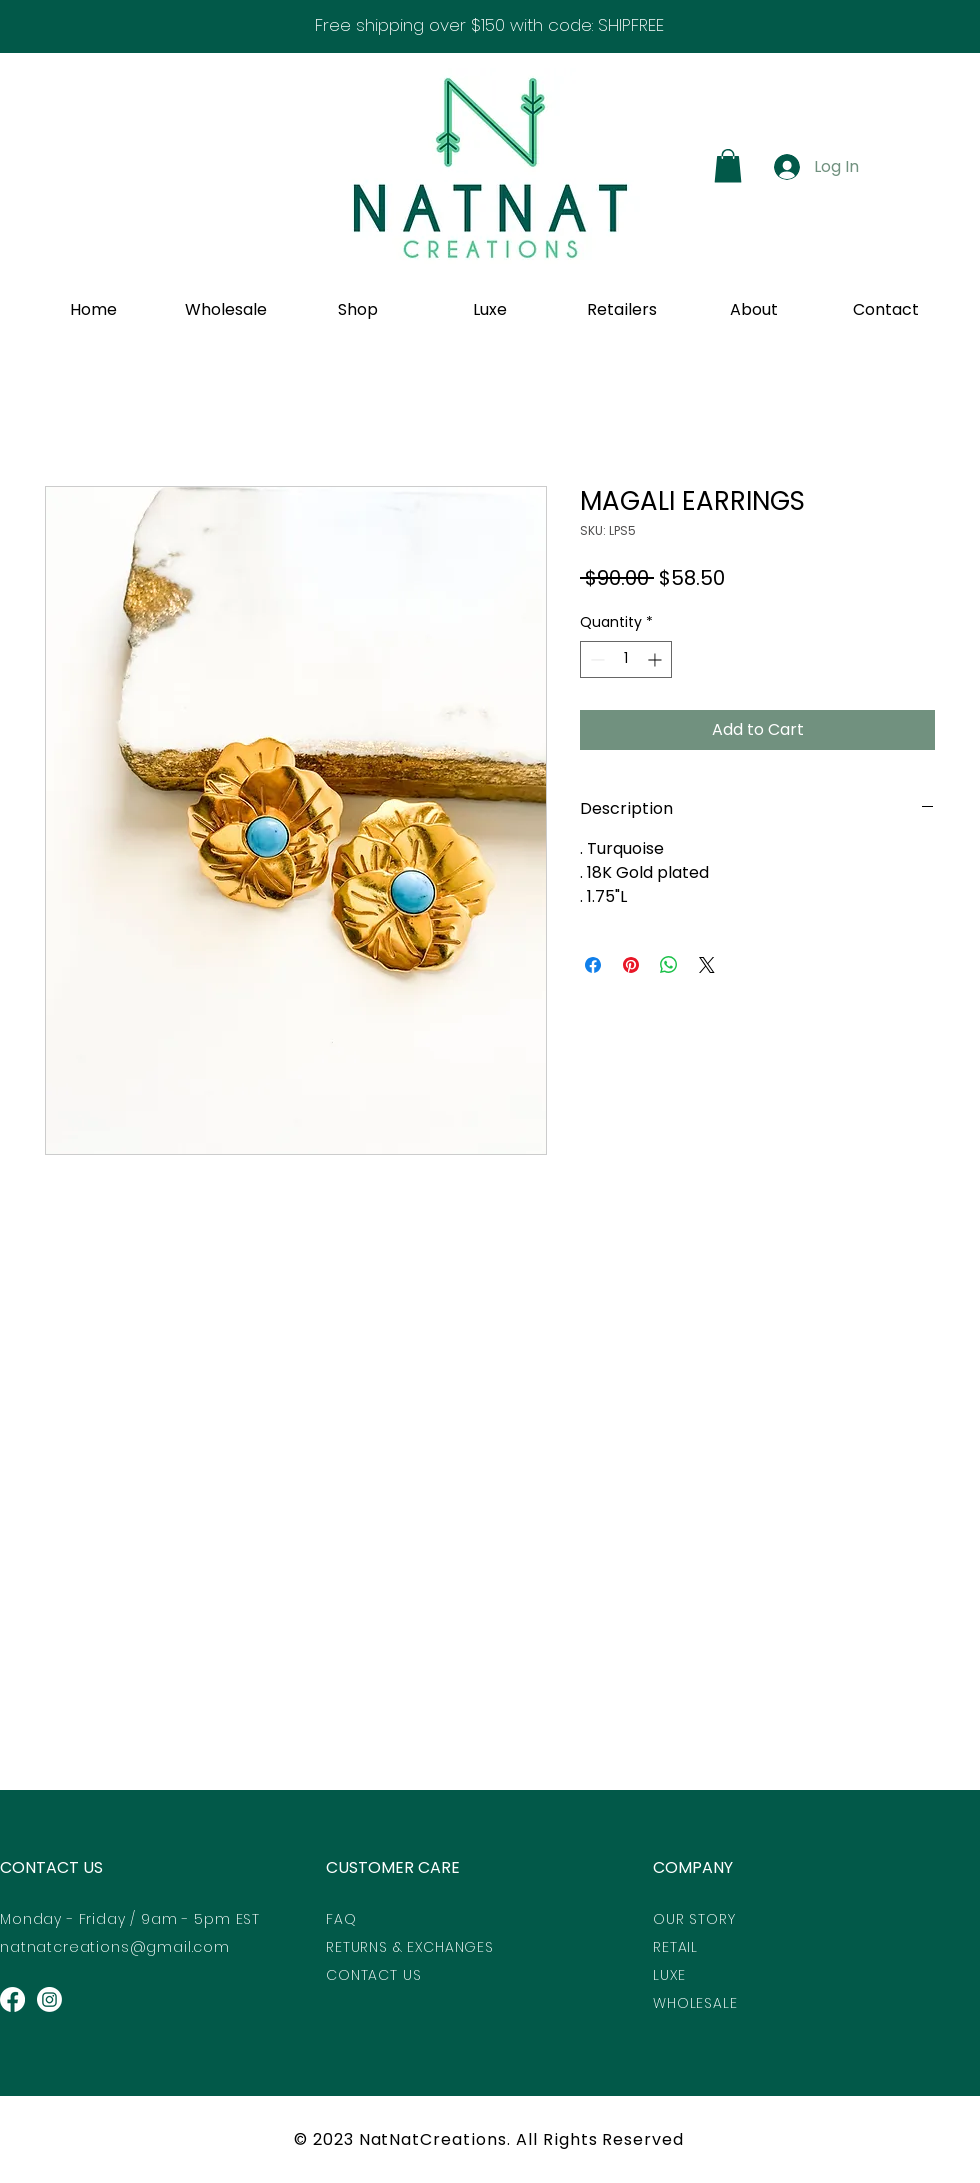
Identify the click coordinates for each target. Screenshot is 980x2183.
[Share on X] (707, 965)
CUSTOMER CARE (393, 1867)
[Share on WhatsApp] (669, 965)
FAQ (341, 1919)
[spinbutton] (626, 659)
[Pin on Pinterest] (631, 965)
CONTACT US (51, 1867)
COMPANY (693, 1867)
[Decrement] (595, 659)
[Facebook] (12, 1999)
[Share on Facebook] (593, 965)
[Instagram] (49, 1999)
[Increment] (656, 659)
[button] (728, 165)
